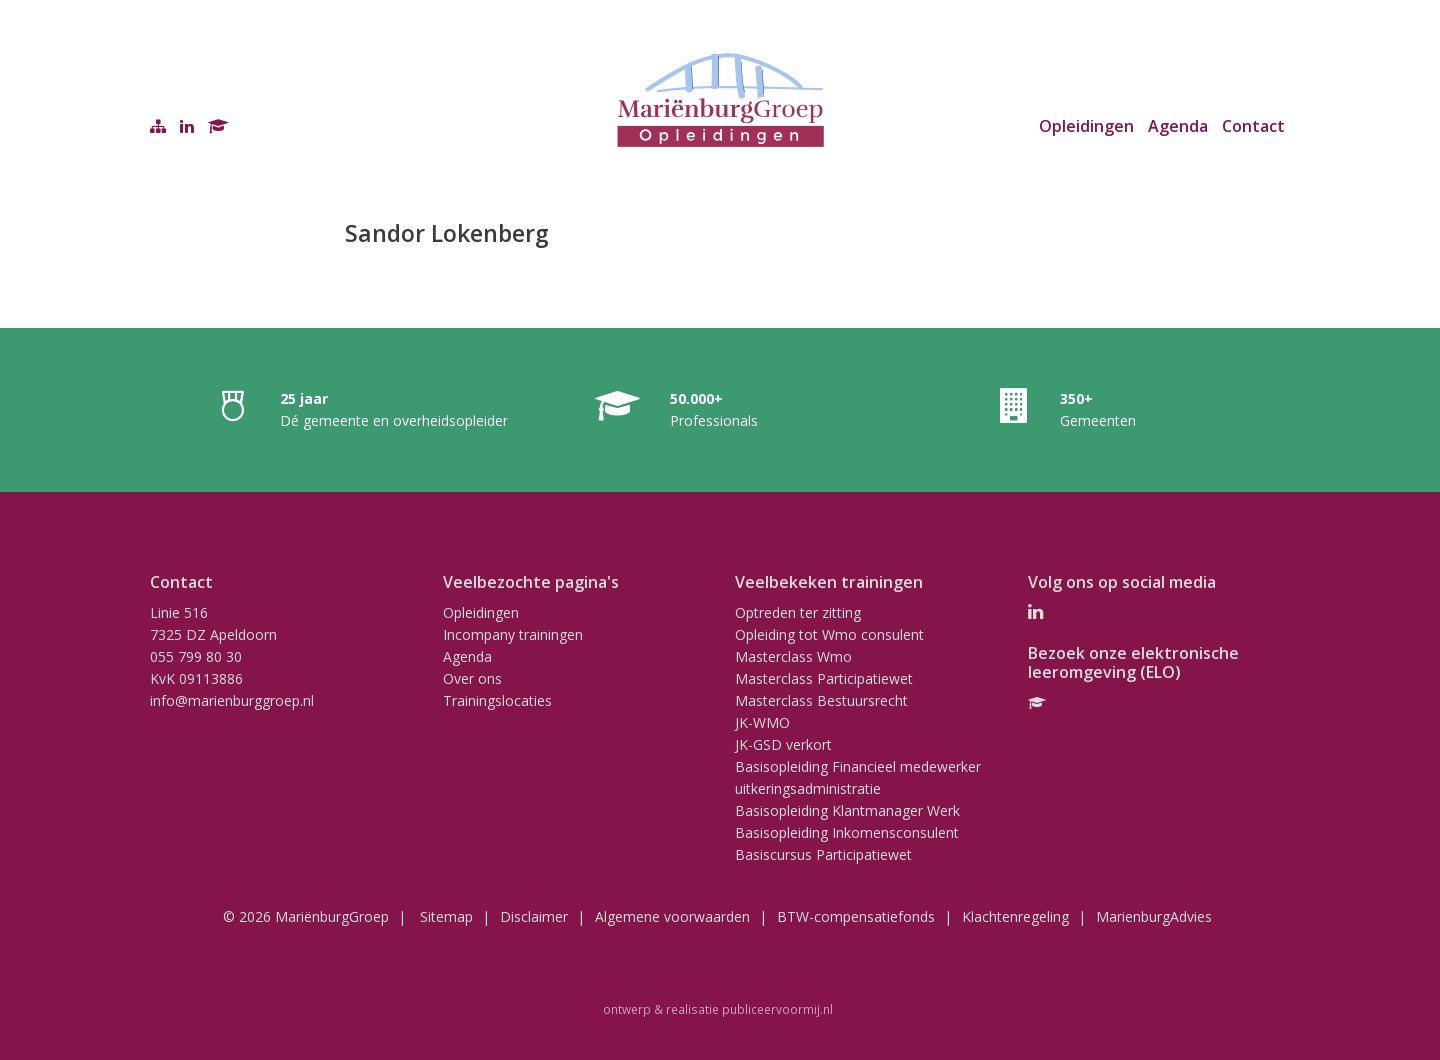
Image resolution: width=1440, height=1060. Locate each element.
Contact (1253, 126)
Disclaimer (534, 916)
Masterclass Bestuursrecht (821, 700)
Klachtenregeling (1015, 916)
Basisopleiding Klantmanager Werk (847, 810)
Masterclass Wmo (793, 656)
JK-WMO (762, 722)
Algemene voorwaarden (672, 916)
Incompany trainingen (513, 634)
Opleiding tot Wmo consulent (829, 634)
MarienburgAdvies (1154, 916)
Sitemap (446, 916)
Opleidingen (1086, 126)
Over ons (472, 678)
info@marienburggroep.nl (232, 700)
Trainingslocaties (497, 700)
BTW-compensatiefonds (856, 916)
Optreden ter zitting (798, 612)
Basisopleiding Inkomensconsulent (847, 832)
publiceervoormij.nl (777, 1009)
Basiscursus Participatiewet (823, 854)
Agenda (1178, 126)
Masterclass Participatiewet (824, 678)
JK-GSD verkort (783, 744)
